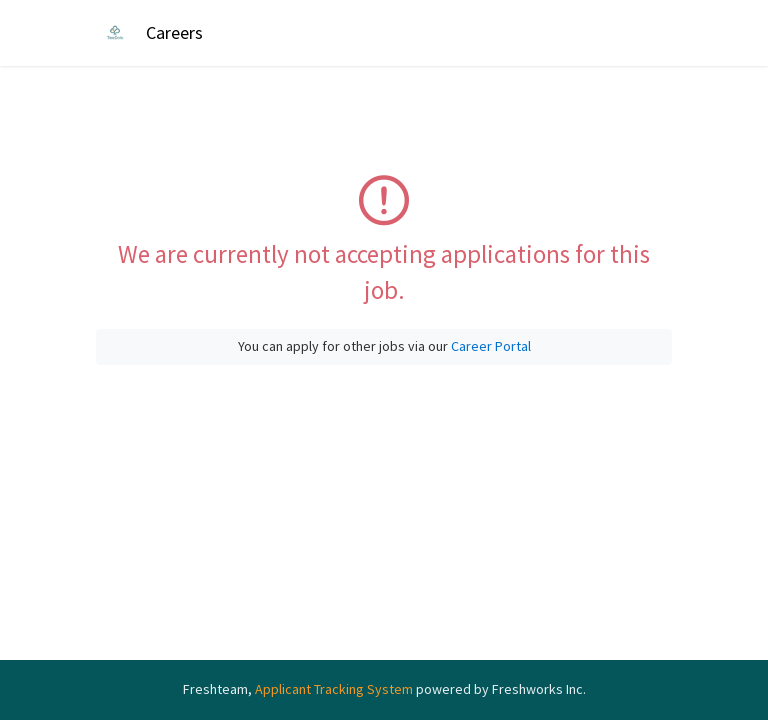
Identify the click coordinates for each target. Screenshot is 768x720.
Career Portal (491, 346)
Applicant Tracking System (335, 689)
